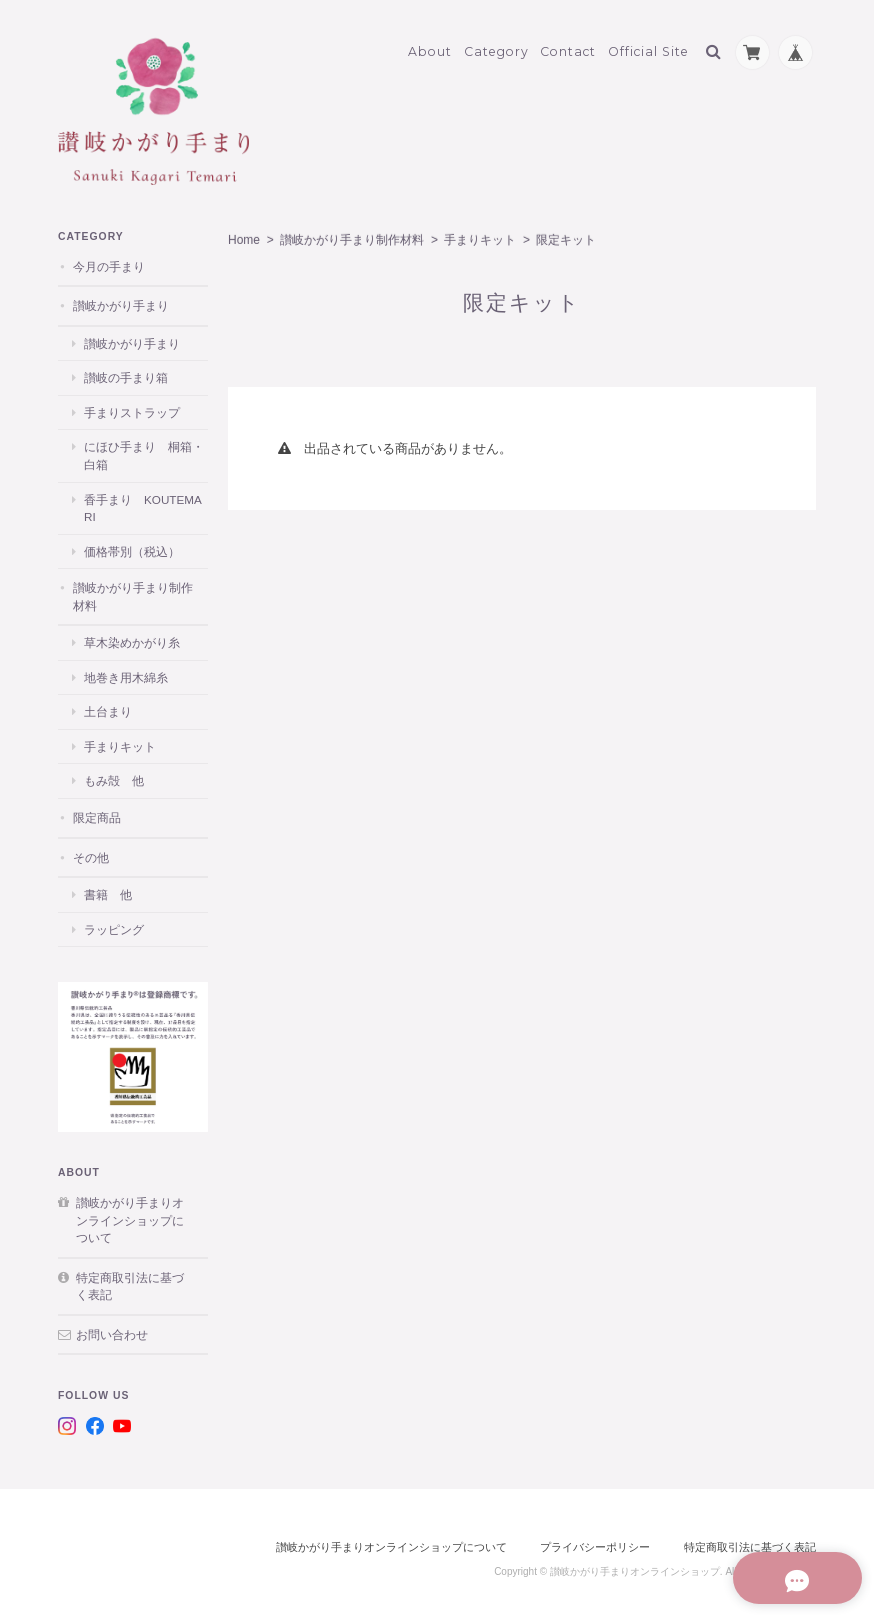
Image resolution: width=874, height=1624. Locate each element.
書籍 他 (108, 889)
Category (496, 46)
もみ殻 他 (114, 775)
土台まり (108, 706)
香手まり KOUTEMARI (143, 502)
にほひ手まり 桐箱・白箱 (144, 450)
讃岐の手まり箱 (126, 372)
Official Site (648, 46)
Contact (568, 46)
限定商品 (97, 812)
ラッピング (114, 923)
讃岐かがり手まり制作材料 (352, 235)
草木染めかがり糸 (132, 637)
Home (244, 235)
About (430, 46)
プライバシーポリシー (595, 1542)
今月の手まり (109, 261)
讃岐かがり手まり (121, 300)
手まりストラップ (132, 407)
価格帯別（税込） (132, 545)
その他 (91, 851)
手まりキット (480, 235)
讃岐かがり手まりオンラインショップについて (130, 1215)
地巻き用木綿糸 (126, 672)
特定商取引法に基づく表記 (130, 1281)
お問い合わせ (112, 1329)
